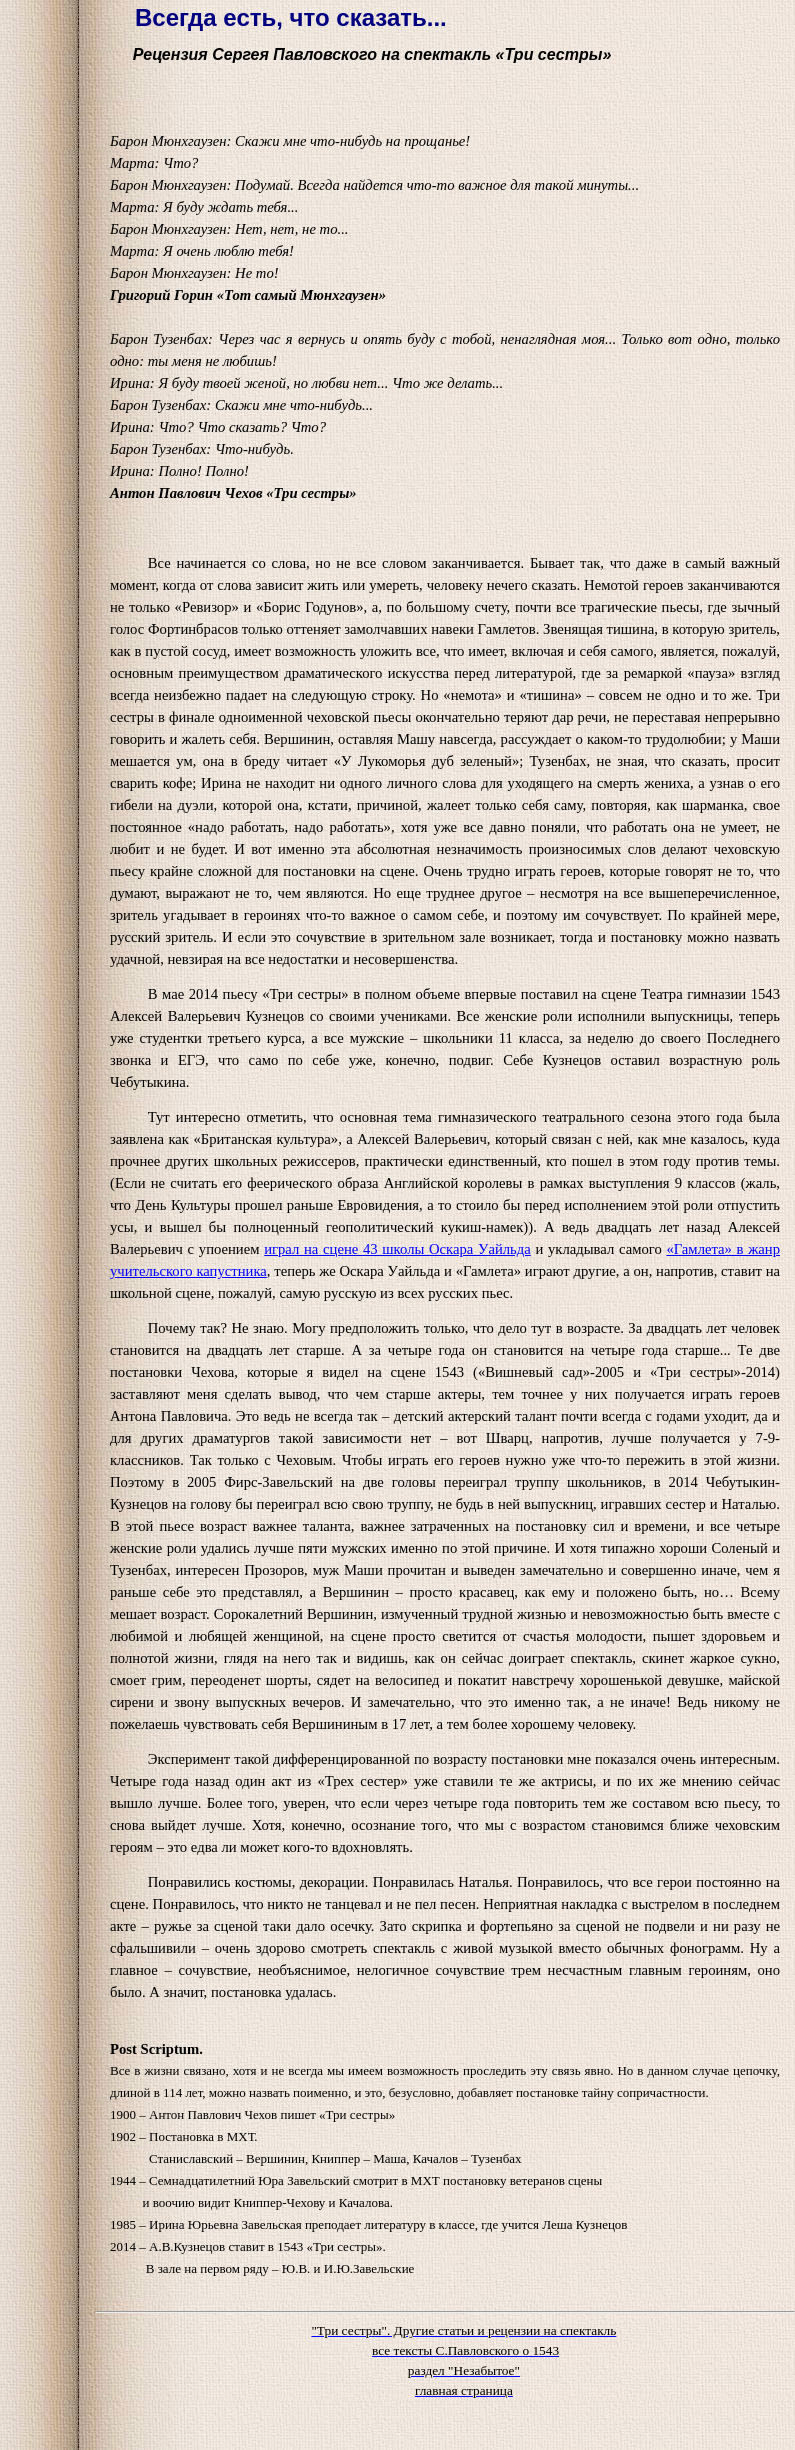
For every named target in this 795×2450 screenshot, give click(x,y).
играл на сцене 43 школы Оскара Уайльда (397, 1249)
